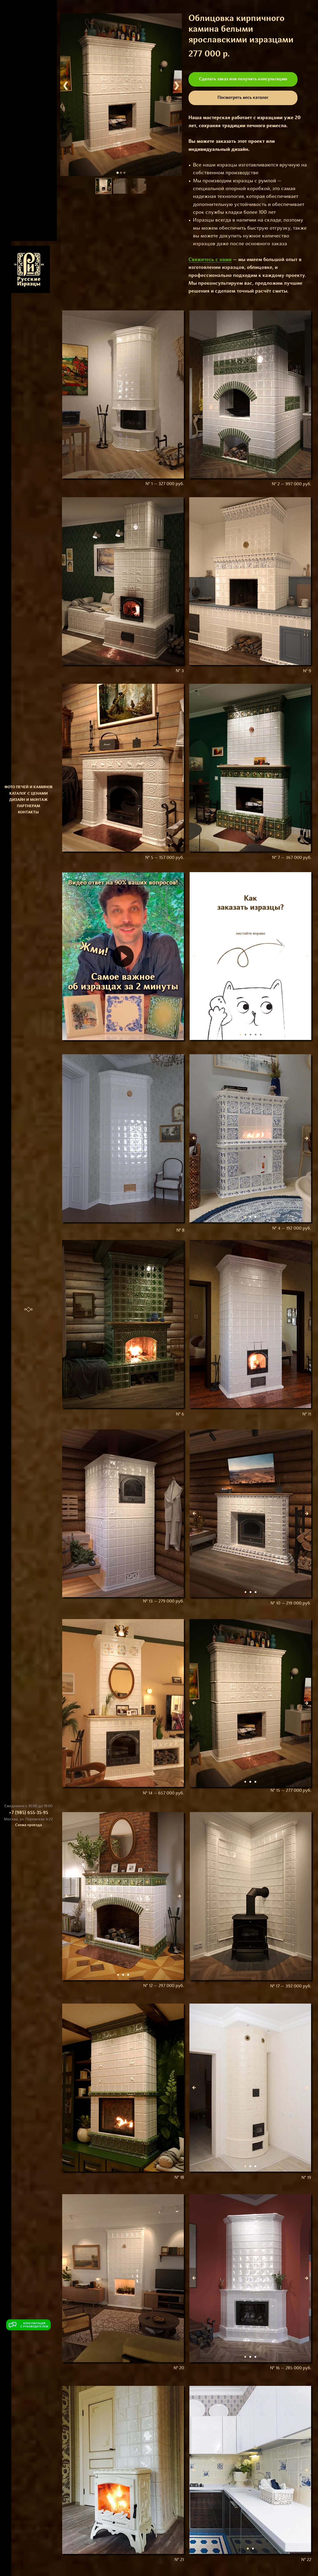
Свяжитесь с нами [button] (210, 259)
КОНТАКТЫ (28, 812)
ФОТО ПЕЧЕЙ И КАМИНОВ (28, 787)
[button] (28, 2324)
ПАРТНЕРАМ (28, 806)
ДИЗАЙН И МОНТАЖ (28, 800)
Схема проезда (28, 1825)
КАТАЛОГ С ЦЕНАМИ (28, 794)
